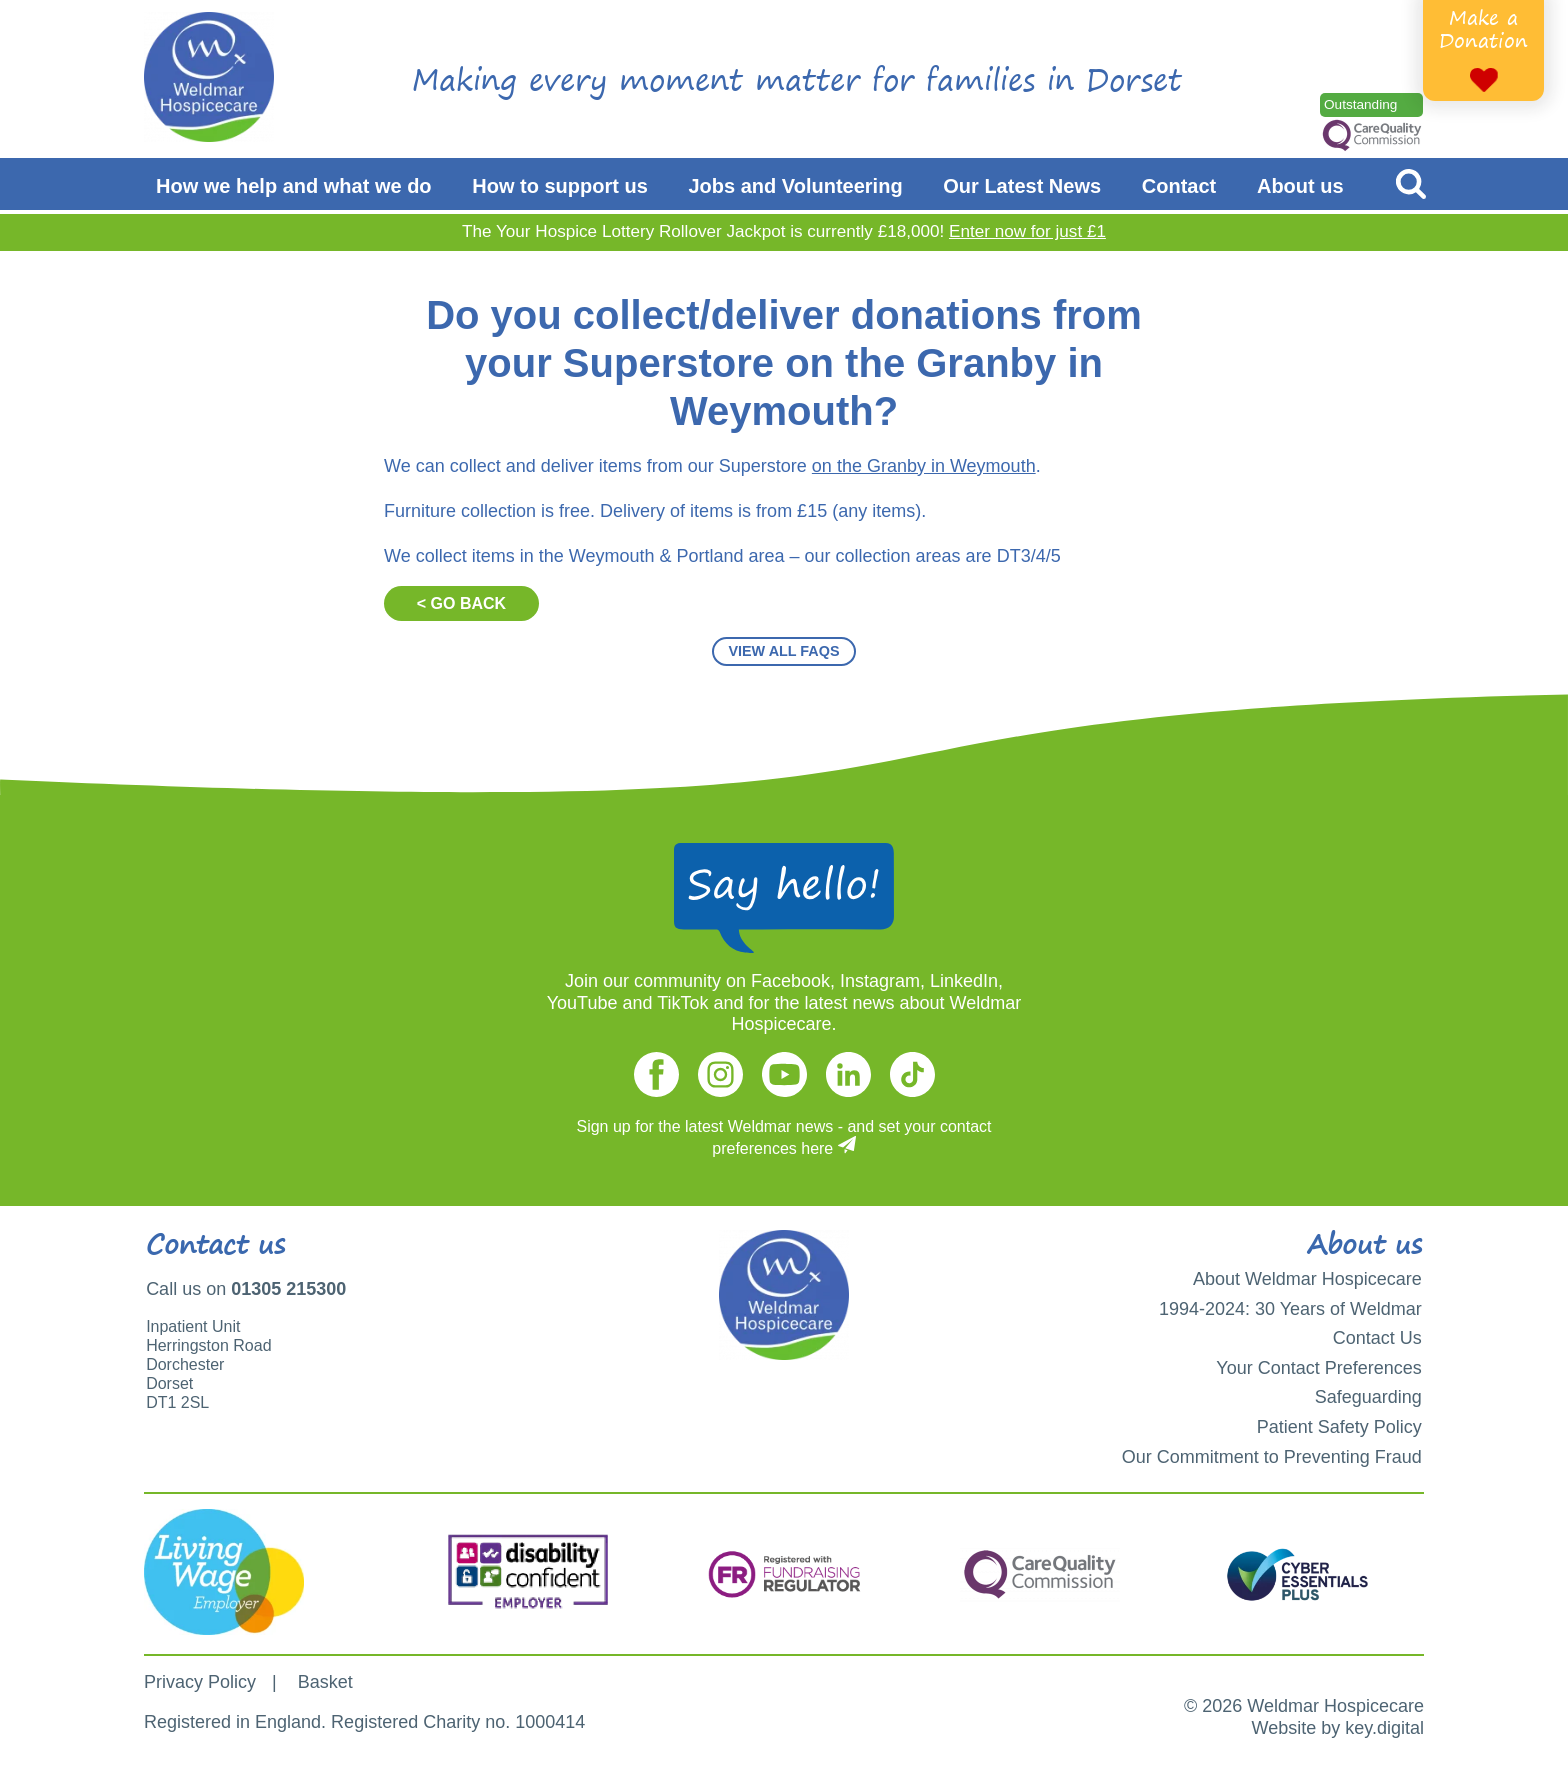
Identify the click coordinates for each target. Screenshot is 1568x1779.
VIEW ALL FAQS (783, 651)
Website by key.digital (1338, 1728)
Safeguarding (1368, 1397)
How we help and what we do (294, 186)
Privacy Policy (200, 1682)
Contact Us (1377, 1338)
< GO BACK (461, 603)
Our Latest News (1022, 186)
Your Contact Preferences (1318, 1368)
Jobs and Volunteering (796, 186)
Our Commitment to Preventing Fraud (1272, 1457)
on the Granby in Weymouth (924, 466)
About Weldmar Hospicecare (1307, 1279)
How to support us (560, 186)
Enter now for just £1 (1027, 231)
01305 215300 (288, 1289)
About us (1300, 186)
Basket (325, 1682)
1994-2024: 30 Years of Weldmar (1290, 1309)
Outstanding (1360, 104)
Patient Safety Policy (1339, 1427)
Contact (1179, 186)
